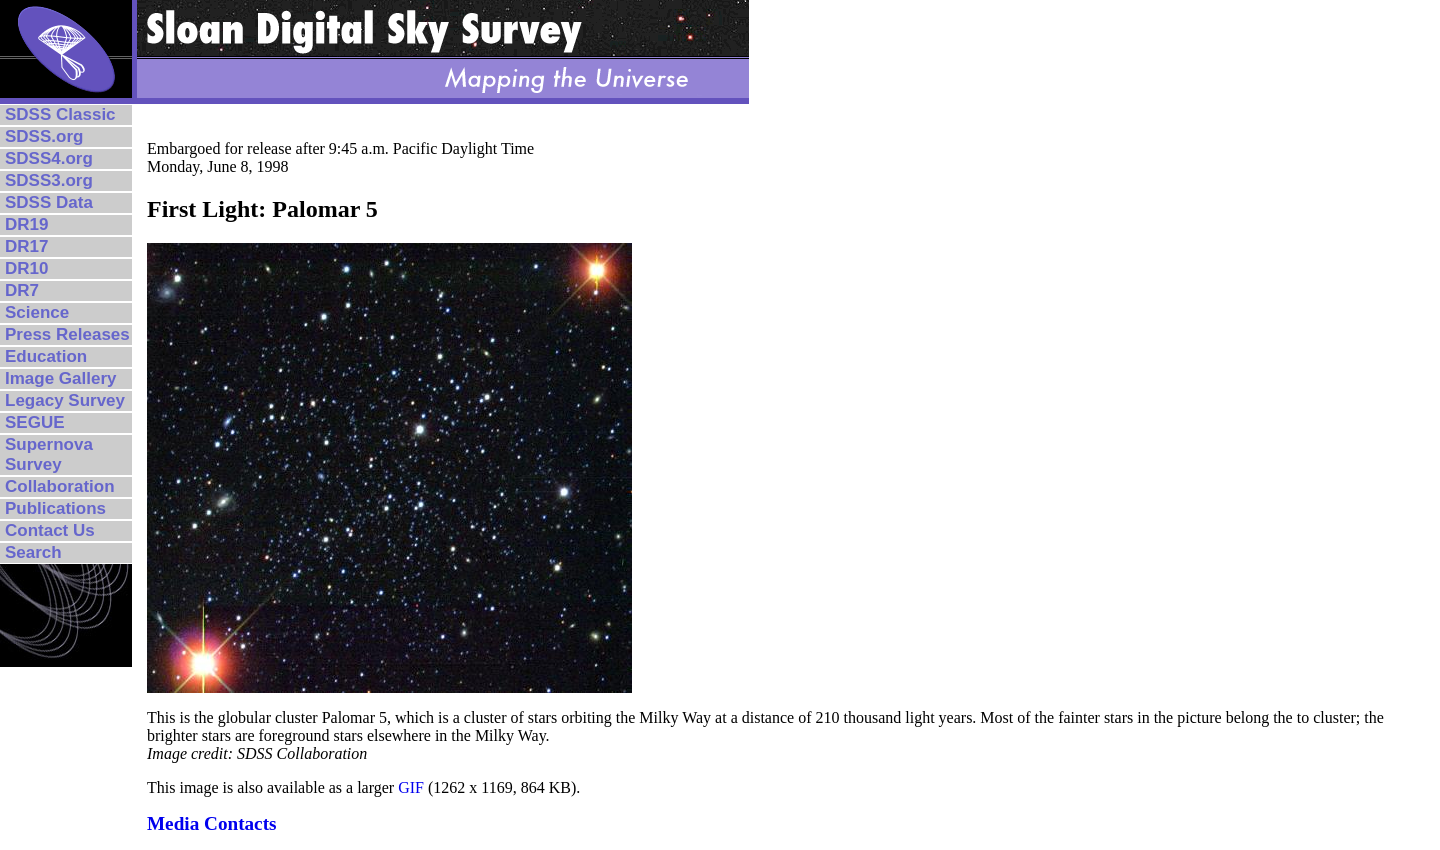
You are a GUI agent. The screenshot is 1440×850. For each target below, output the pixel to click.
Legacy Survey (65, 400)
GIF (411, 787)
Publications (55, 508)
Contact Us (50, 530)
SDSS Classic (60, 114)
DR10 (26, 268)
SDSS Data (49, 202)
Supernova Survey (49, 454)
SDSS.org (44, 136)
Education (46, 356)
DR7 (22, 290)
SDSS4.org (49, 158)
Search (33, 552)
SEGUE (35, 422)
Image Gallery (61, 378)
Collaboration (60, 486)
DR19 (26, 224)
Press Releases (67, 334)
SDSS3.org (49, 180)
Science (37, 312)
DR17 (26, 246)
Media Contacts (212, 823)
